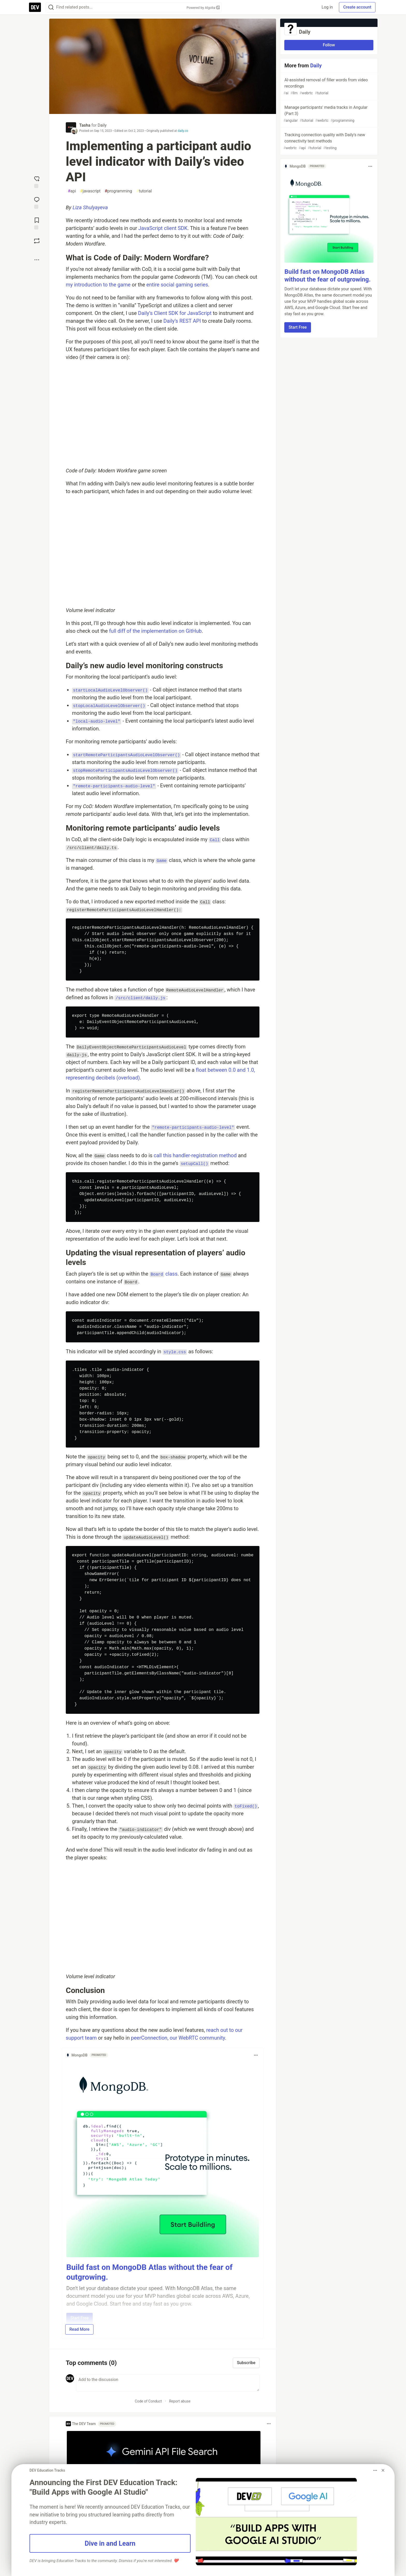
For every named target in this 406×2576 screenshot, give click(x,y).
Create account (357, 7)
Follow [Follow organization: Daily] (329, 44)
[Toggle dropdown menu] (256, 2055)
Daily (102, 125)
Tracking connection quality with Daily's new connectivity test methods (328, 141)
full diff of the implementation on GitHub (155, 631)
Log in (327, 7)
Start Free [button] (297, 327)
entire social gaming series (177, 285)
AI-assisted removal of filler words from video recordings (328, 86)
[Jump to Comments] (36, 202)
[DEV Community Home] (34, 7)
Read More (79, 2329)
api (72, 191)
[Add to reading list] (36, 223)
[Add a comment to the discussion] (167, 2382)
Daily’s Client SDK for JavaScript (175, 313)
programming (118, 191)
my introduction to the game (98, 285)
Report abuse (180, 2401)
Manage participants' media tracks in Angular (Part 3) (328, 114)
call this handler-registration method (195, 1155)
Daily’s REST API (182, 321)
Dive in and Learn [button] (110, 2543)
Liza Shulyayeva (90, 207)
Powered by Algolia (203, 8)
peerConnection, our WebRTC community (178, 2038)
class (164, 1274)
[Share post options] (37, 260)
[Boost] (36, 240)
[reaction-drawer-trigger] (37, 181)
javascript (90, 191)
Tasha (84, 125)
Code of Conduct (148, 2401)
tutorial (144, 191)
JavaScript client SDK (162, 228)
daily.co (183, 131)
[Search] (51, 7)
